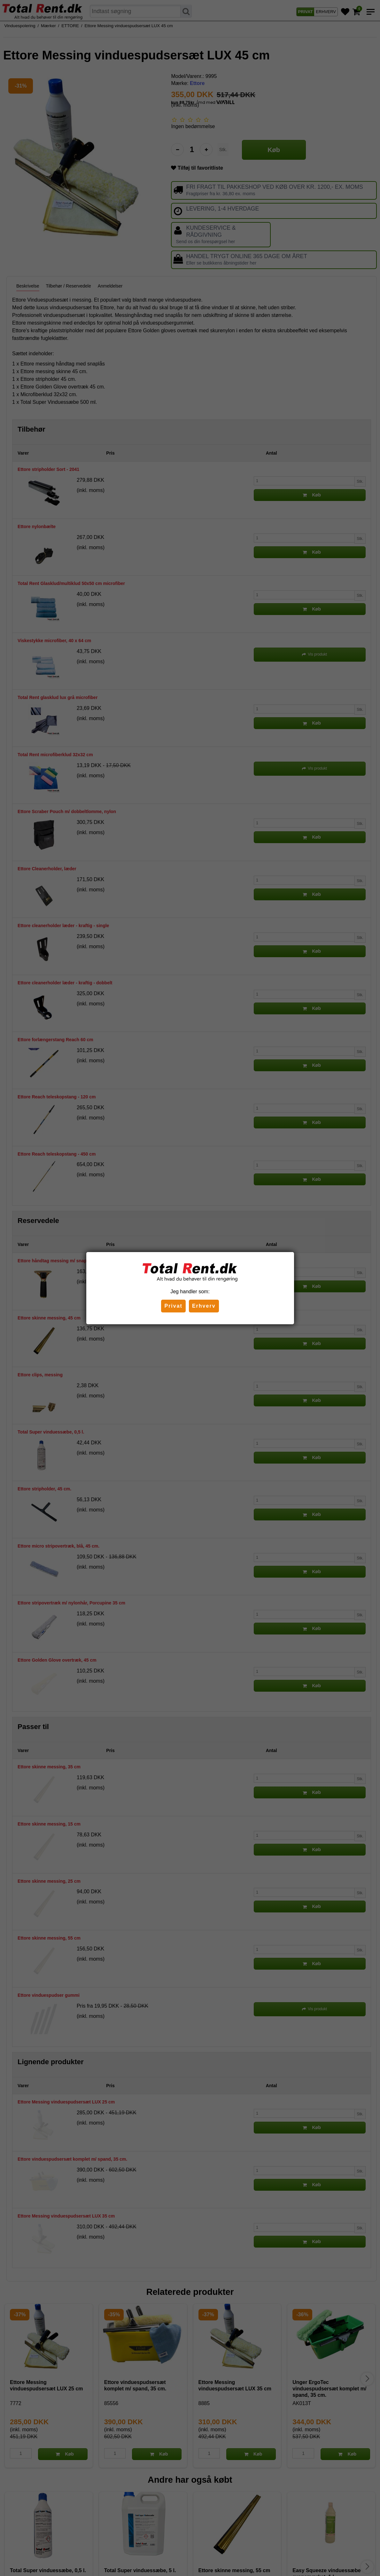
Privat (173, 1306)
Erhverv (204, 1306)
